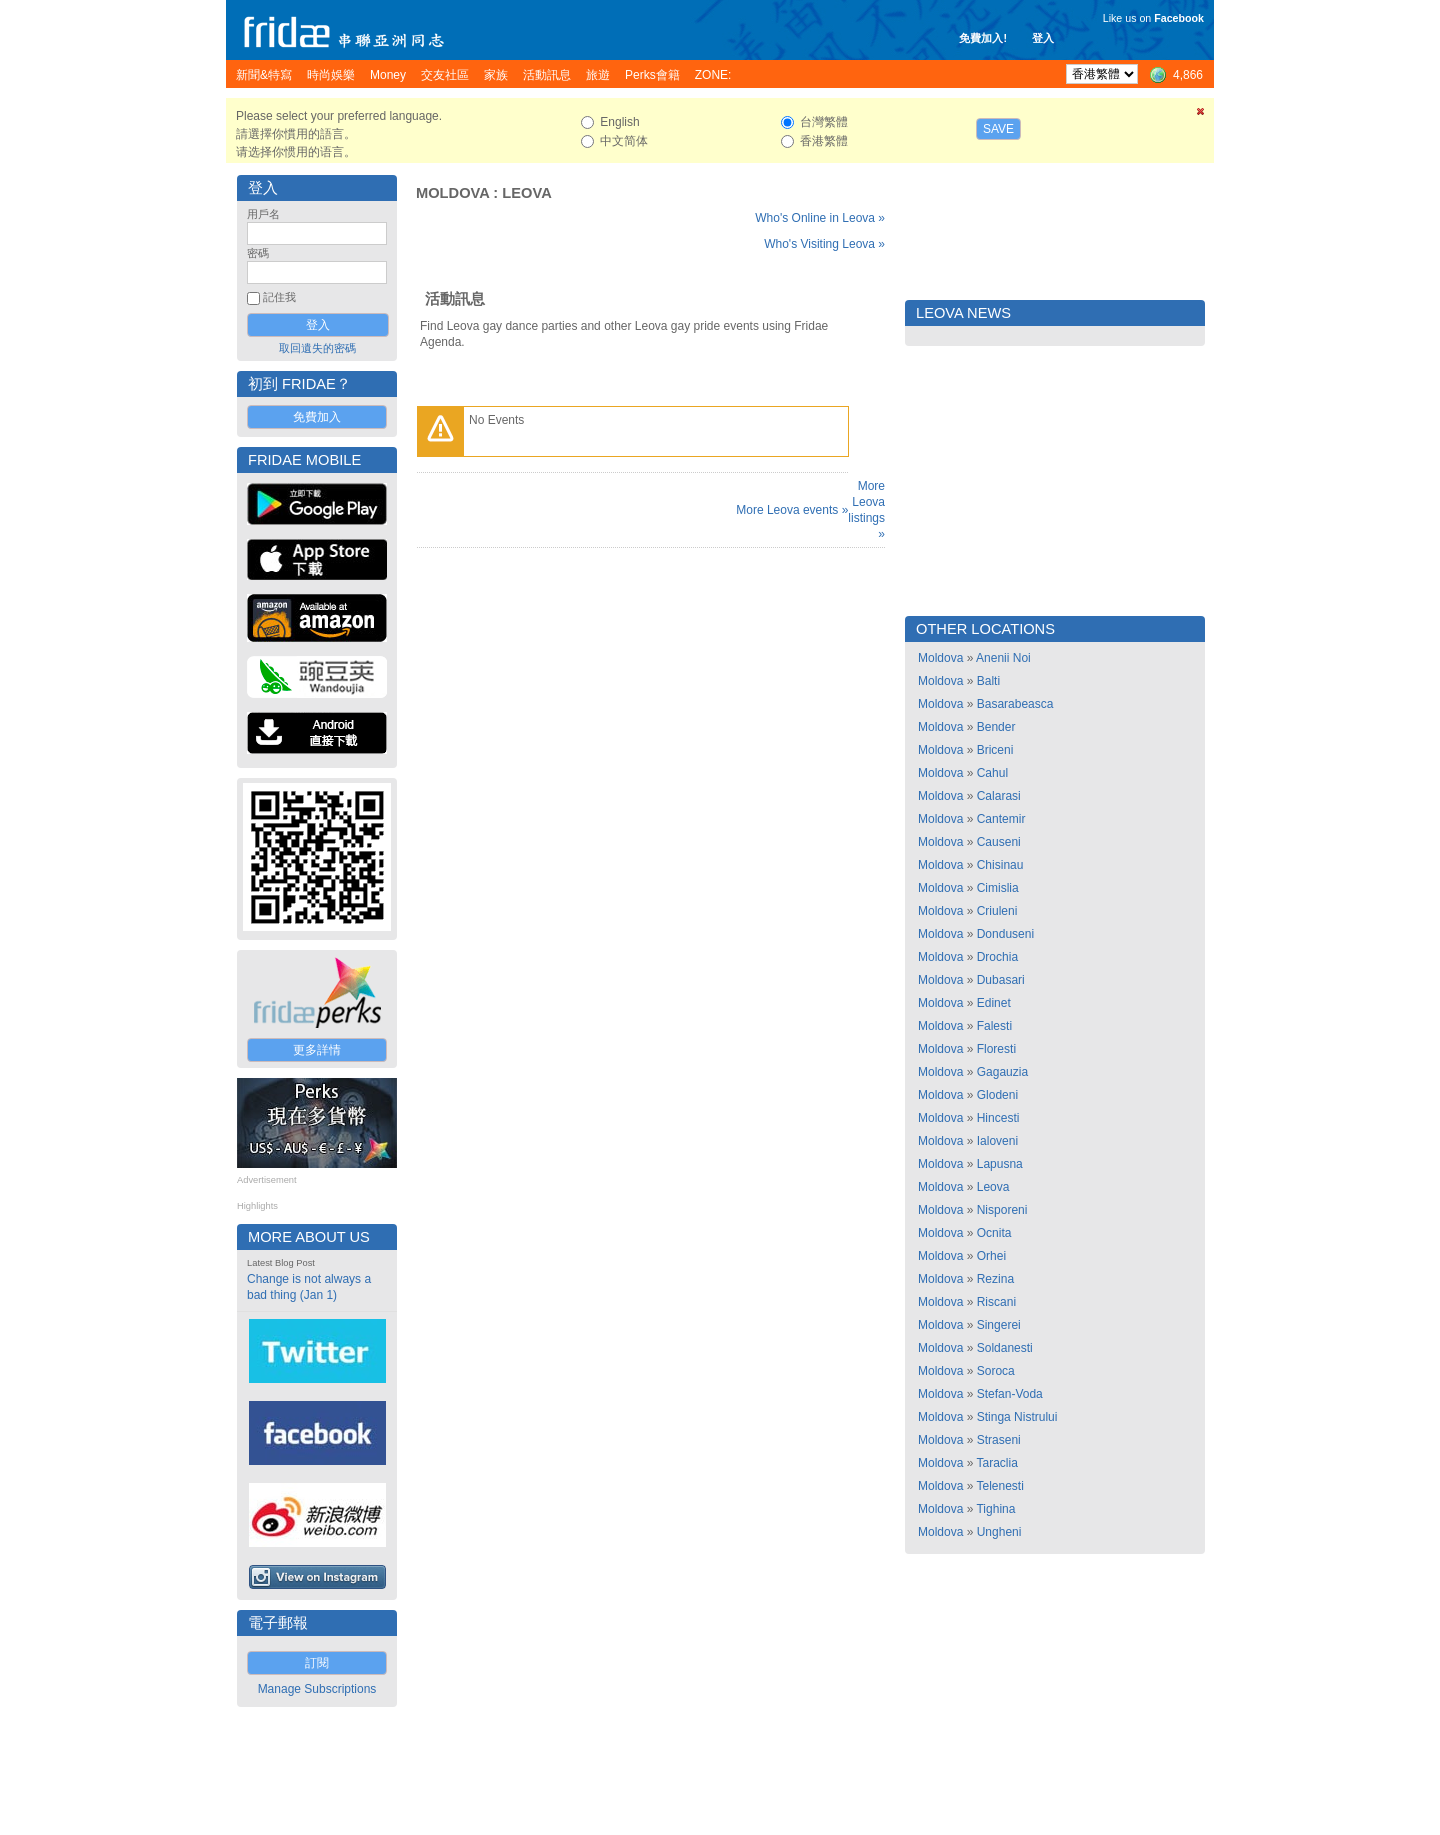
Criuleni (997, 911)
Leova (526, 193)
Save (998, 129)
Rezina (995, 1279)
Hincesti (998, 1118)
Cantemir (1001, 819)
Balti (988, 681)
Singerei (999, 1325)
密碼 (258, 253)
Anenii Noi (1003, 658)
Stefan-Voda (1010, 1394)
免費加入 (317, 417)
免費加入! (983, 38)
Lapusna (1000, 1164)
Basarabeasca (1015, 704)
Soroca (996, 1371)
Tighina (995, 1509)
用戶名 (263, 214)
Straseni (999, 1440)
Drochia (997, 957)
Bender (996, 727)
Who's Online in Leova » (820, 218)
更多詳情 (317, 1050)
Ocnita (994, 1233)
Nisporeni (1002, 1210)
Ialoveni (997, 1141)
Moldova (452, 193)
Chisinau (1000, 865)
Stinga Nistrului (1017, 1417)
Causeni (999, 842)
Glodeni (997, 1095)
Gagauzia (1002, 1072)
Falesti (994, 1026)
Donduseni (1005, 934)
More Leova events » (792, 510)
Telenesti (999, 1486)
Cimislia (998, 888)
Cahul (992, 773)
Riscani (996, 1302)
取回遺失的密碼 (317, 348)
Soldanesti (1005, 1348)
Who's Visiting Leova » (824, 244)
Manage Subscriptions (317, 1689)
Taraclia (996, 1463)
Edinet (994, 1003)
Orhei (991, 1256)
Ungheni (999, 1532)
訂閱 (317, 1663)
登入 (1043, 38)
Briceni (995, 750)
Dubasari (1001, 980)
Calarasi (999, 796)
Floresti (996, 1049)
